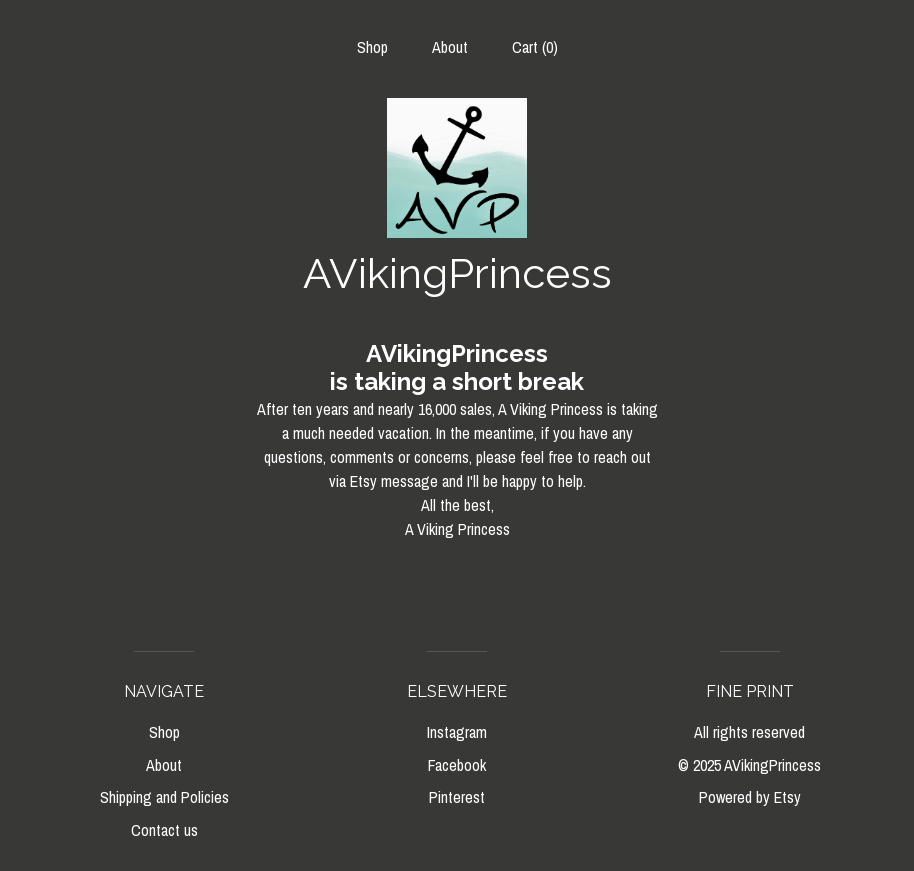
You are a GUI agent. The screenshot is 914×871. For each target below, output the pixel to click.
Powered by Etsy (750, 797)
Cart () (535, 47)
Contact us (164, 830)
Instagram (457, 732)
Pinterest (457, 797)
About (450, 47)
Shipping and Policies (164, 797)
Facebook (457, 765)
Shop (372, 47)
